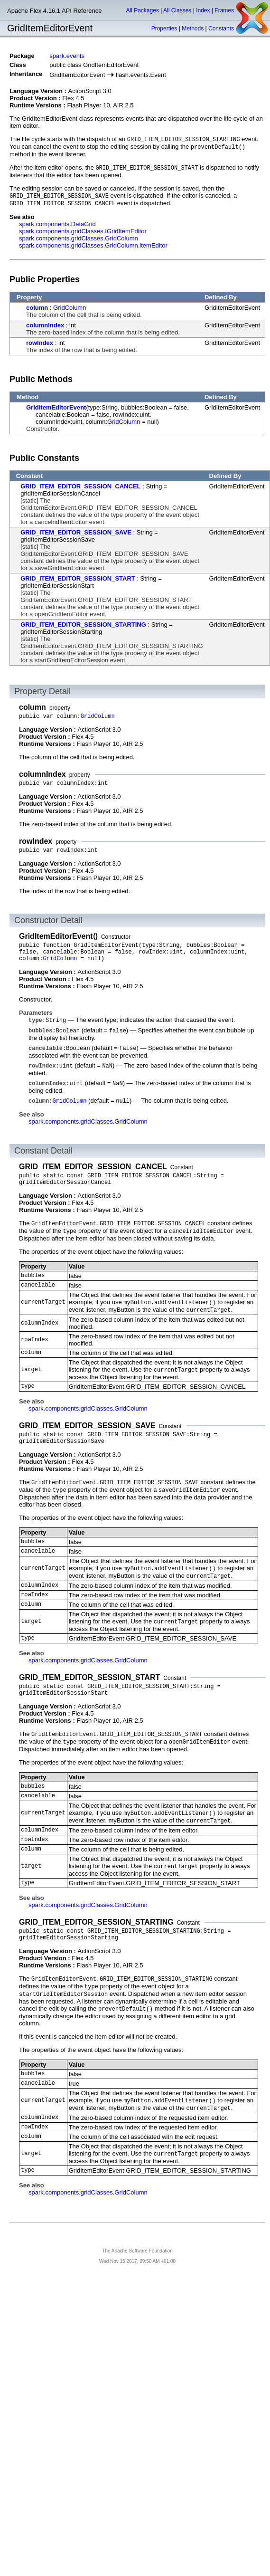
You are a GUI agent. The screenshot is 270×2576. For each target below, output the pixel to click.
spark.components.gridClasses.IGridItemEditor (83, 231)
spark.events (66, 55)
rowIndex (39, 342)
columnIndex (45, 325)
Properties (164, 28)
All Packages (142, 10)
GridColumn (69, 307)
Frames (224, 10)
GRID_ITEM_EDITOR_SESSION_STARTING (83, 624)
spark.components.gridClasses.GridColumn (78, 238)
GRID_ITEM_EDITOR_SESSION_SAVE (75, 532)
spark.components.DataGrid (57, 224)
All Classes (177, 10)
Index (203, 10)
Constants (221, 28)
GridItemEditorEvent (56, 407)
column (37, 307)
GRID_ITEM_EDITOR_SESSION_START (77, 578)
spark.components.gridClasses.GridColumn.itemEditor (93, 245)
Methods (193, 28)
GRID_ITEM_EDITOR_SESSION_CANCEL (80, 486)
